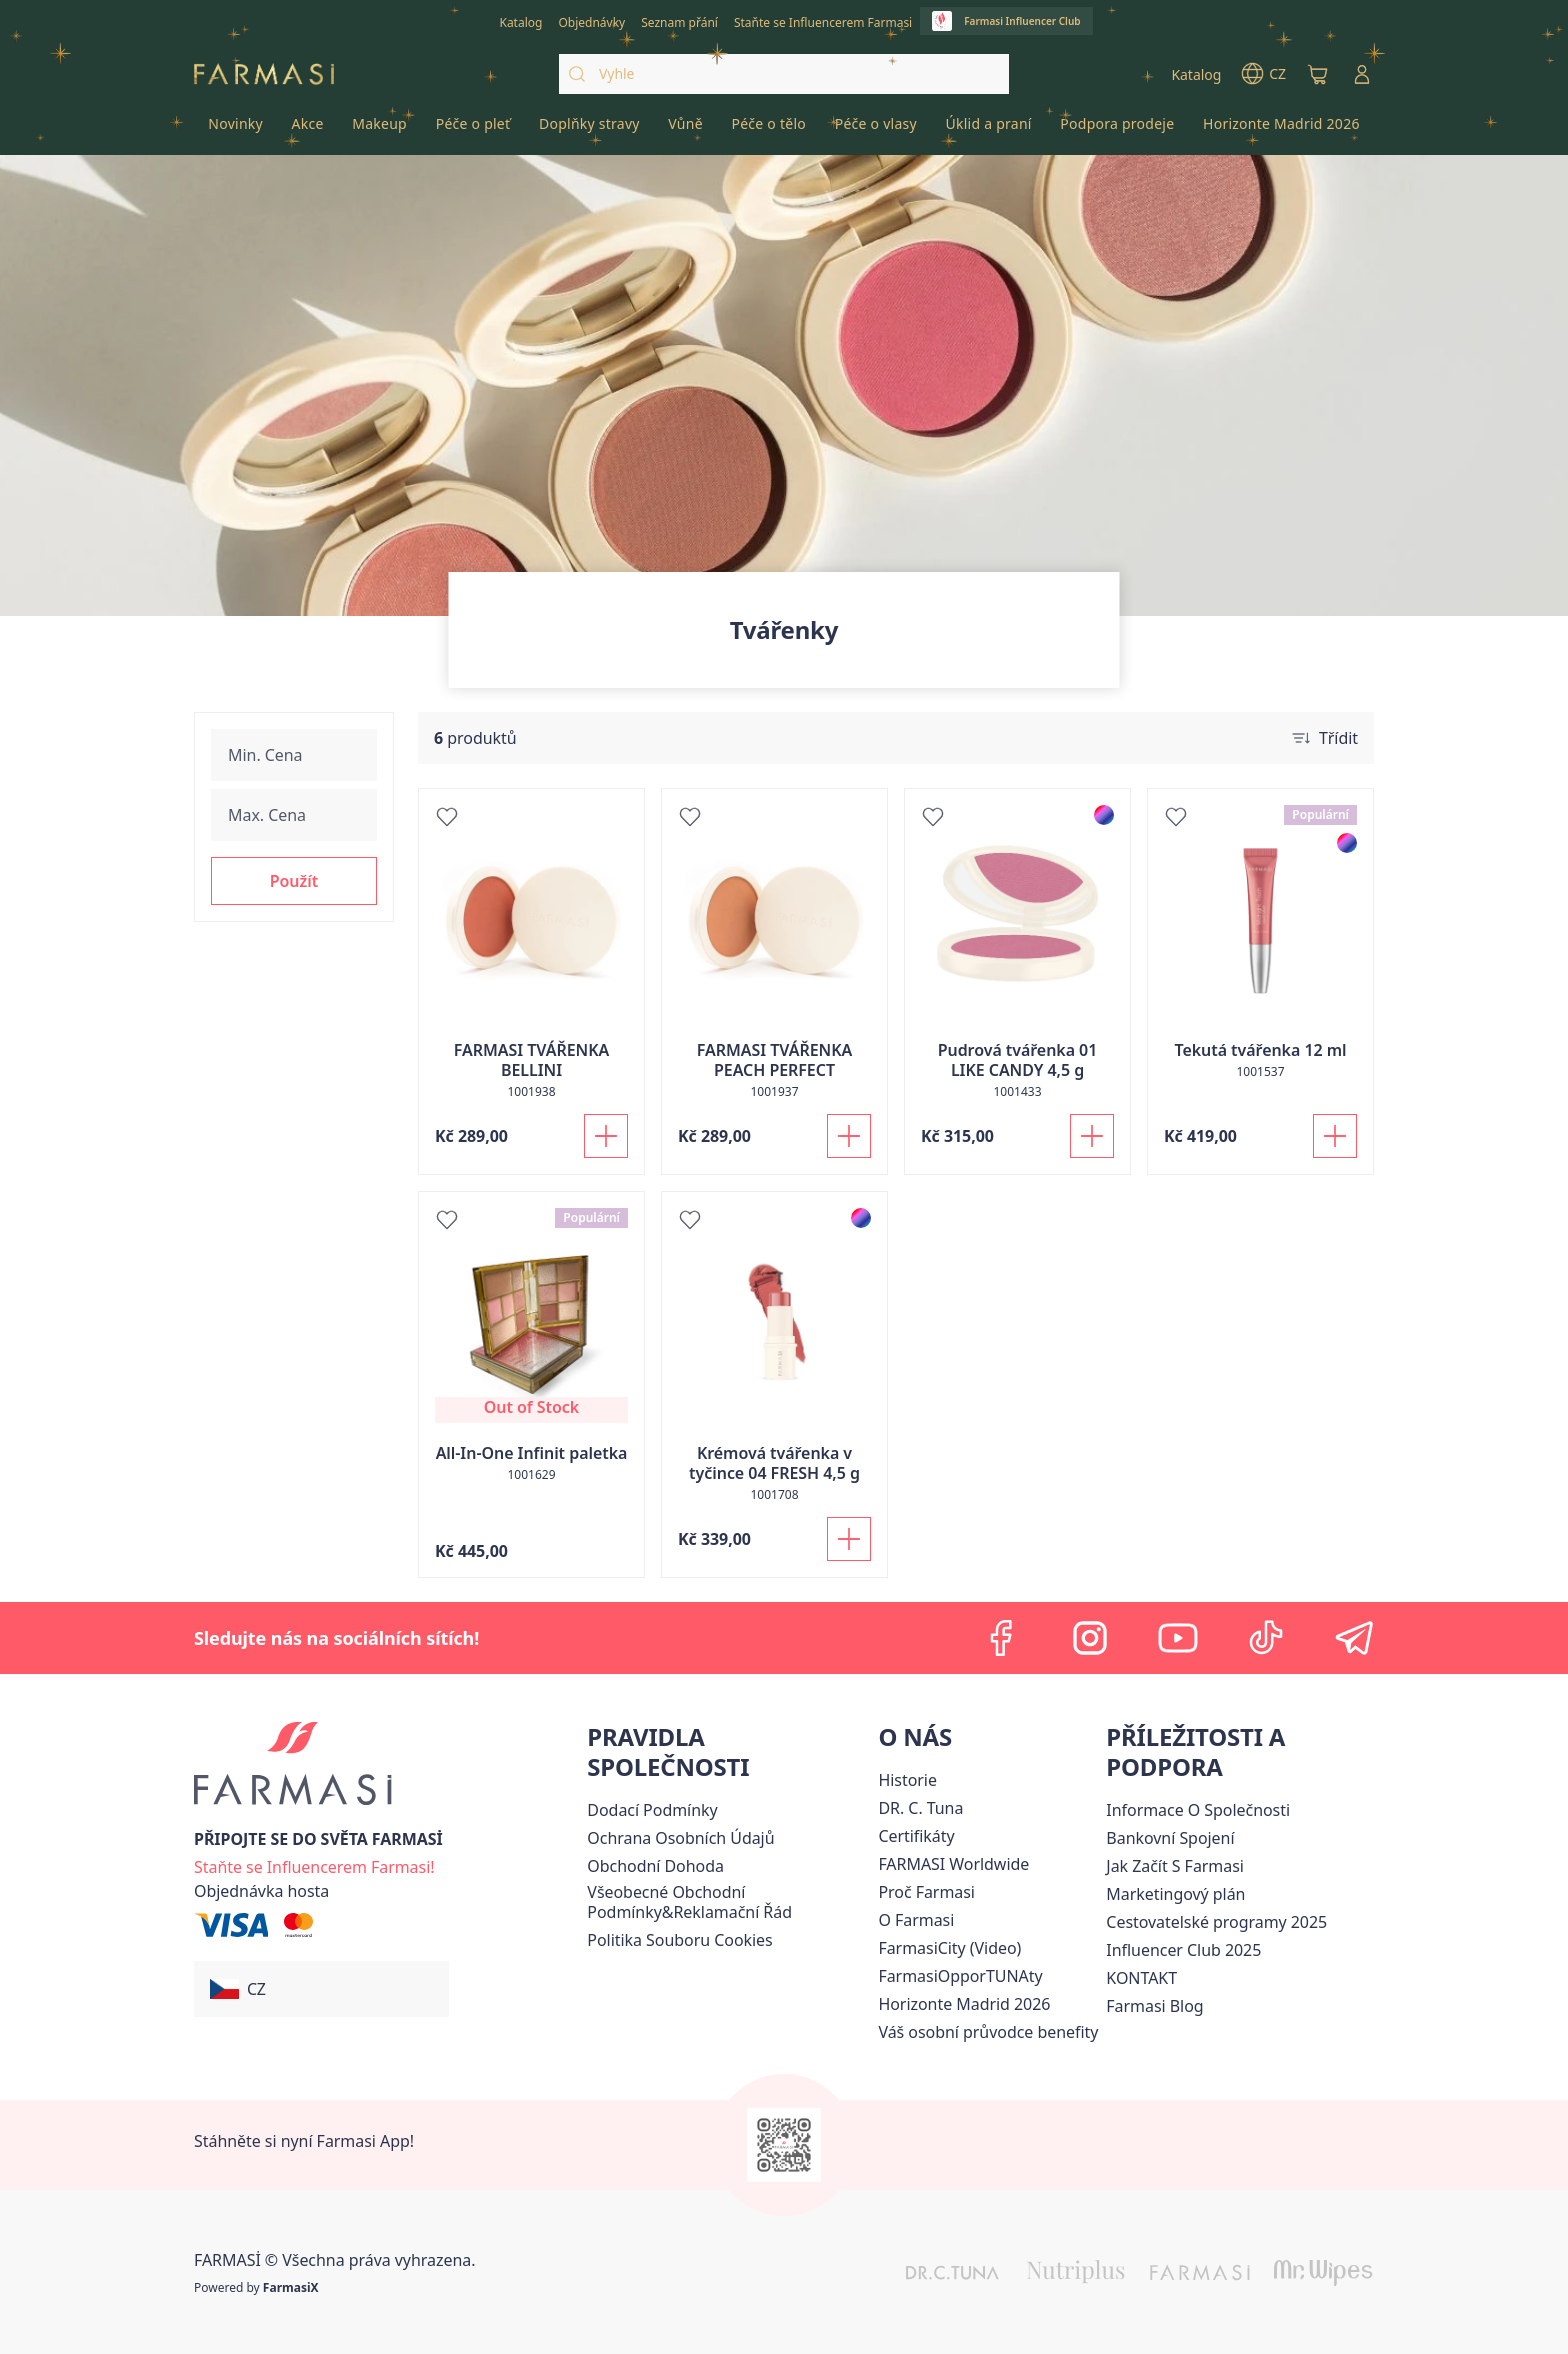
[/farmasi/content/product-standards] (916, 1836)
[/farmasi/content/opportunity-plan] (1175, 1894)
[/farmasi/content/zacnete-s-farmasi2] (1175, 1866)
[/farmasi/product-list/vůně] (685, 130)
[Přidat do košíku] (606, 1136)
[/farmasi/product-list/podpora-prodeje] (1117, 130)
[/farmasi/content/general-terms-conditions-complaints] (728, 1902)
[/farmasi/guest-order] (261, 1891)
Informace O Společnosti (1198, 1810)
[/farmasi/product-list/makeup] (379, 130)
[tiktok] (1266, 1638)
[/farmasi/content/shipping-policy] (652, 1810)
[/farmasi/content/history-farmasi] (907, 1780)
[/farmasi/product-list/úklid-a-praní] (988, 130)
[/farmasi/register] (591, 21)
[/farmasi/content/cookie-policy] (679, 1940)
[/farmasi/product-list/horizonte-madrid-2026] (1281, 130)
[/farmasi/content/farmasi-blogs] (1154, 2006)
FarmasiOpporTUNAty (960, 1976)
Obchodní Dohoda (655, 1866)
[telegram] (1354, 1638)
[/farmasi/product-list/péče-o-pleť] (472, 130)
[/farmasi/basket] (1318, 74)
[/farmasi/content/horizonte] (964, 2004)
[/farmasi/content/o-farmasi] (916, 1920)
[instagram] (1090, 1638)
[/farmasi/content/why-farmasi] (926, 1892)
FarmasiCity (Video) (949, 1948)
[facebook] (1002, 1638)
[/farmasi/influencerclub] (1006, 21)
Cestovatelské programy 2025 (1216, 1922)
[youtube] (1178, 1638)
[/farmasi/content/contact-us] (1141, 1978)
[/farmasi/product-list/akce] (307, 130)
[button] (294, 881)
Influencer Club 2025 (1183, 1950)
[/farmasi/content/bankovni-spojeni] (1170, 1838)
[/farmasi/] (264, 74)
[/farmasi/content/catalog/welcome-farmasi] (988, 2032)
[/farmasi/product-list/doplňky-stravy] (589, 130)
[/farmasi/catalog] (520, 21)
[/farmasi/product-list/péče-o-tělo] (768, 130)
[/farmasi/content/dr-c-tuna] (920, 1808)
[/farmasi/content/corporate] (953, 1864)
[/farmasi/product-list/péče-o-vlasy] (875, 130)
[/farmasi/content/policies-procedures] (680, 1838)
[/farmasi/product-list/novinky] (235, 130)
